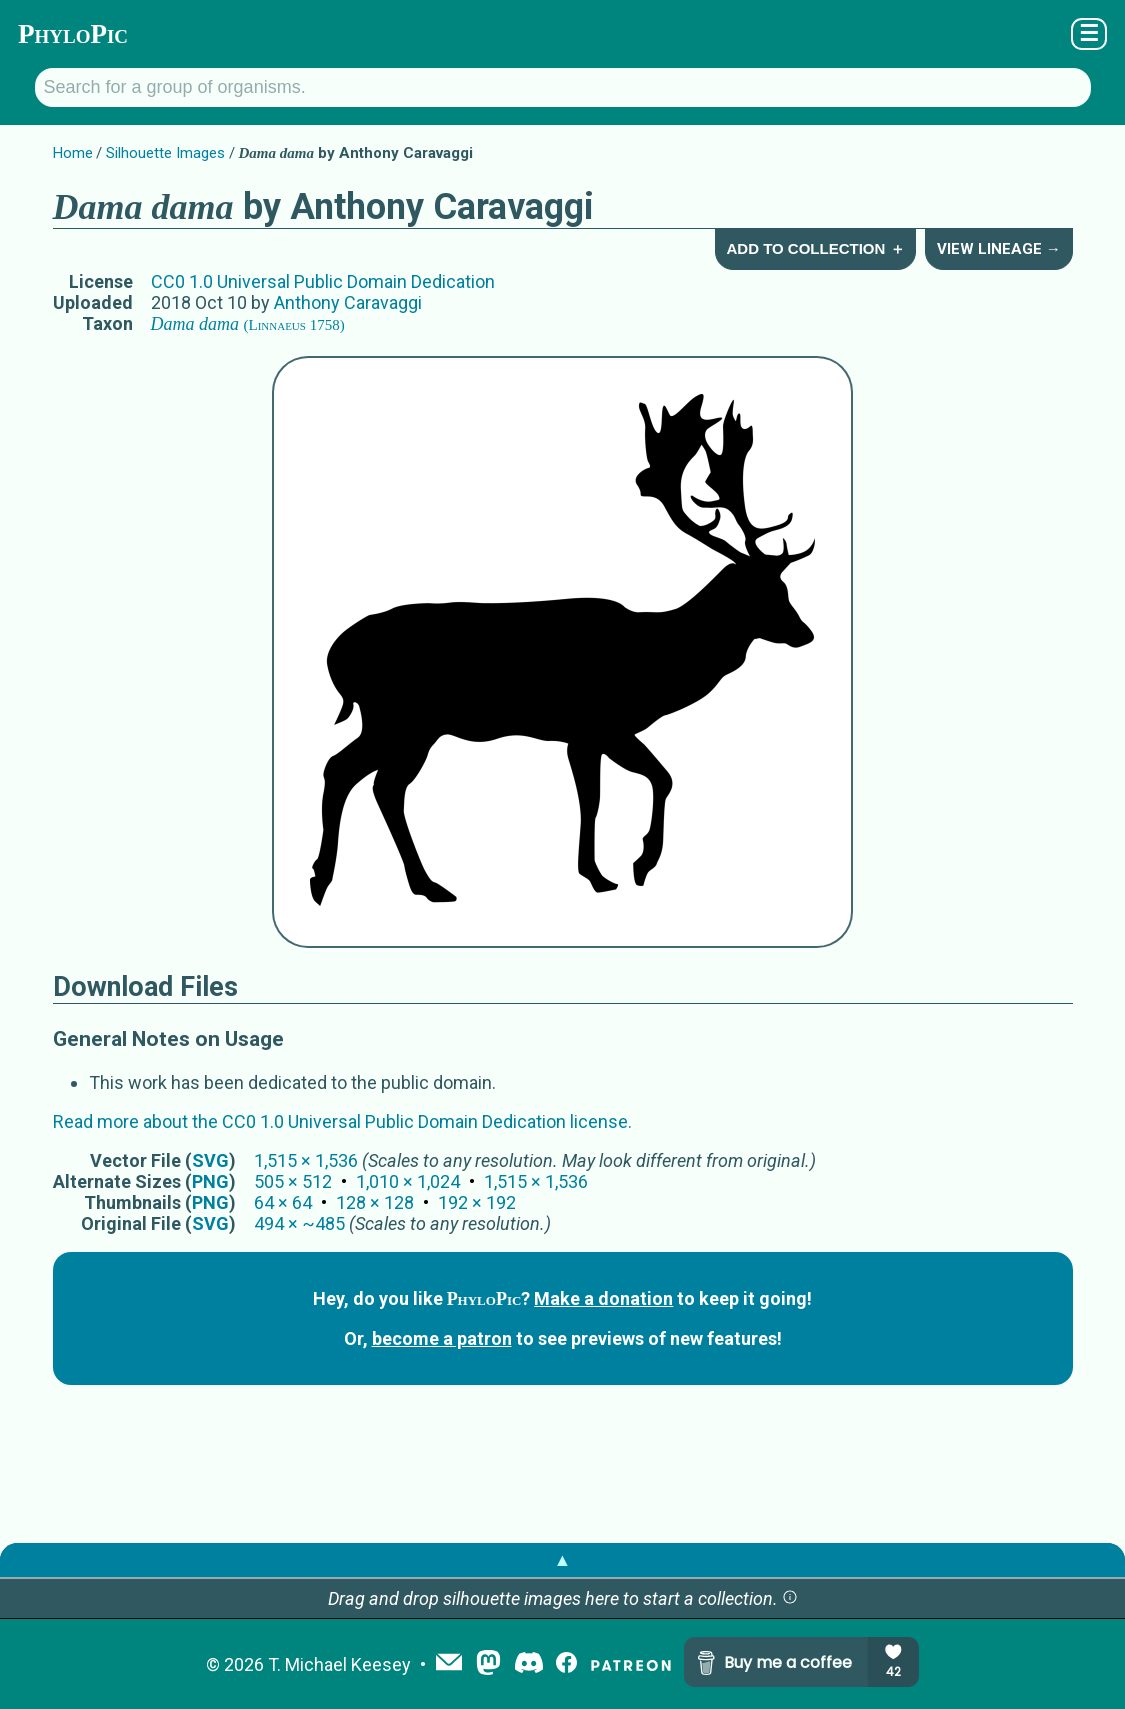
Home (73, 153)
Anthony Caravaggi (348, 302)
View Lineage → (999, 249)
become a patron (442, 1338)
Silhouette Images (165, 153)
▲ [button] (563, 1559)
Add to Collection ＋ (815, 248)
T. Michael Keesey (339, 1664)
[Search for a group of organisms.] (563, 87)
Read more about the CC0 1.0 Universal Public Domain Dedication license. (342, 1121)
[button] (790, 1598)
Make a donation (603, 1298)
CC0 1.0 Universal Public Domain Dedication (323, 281)
